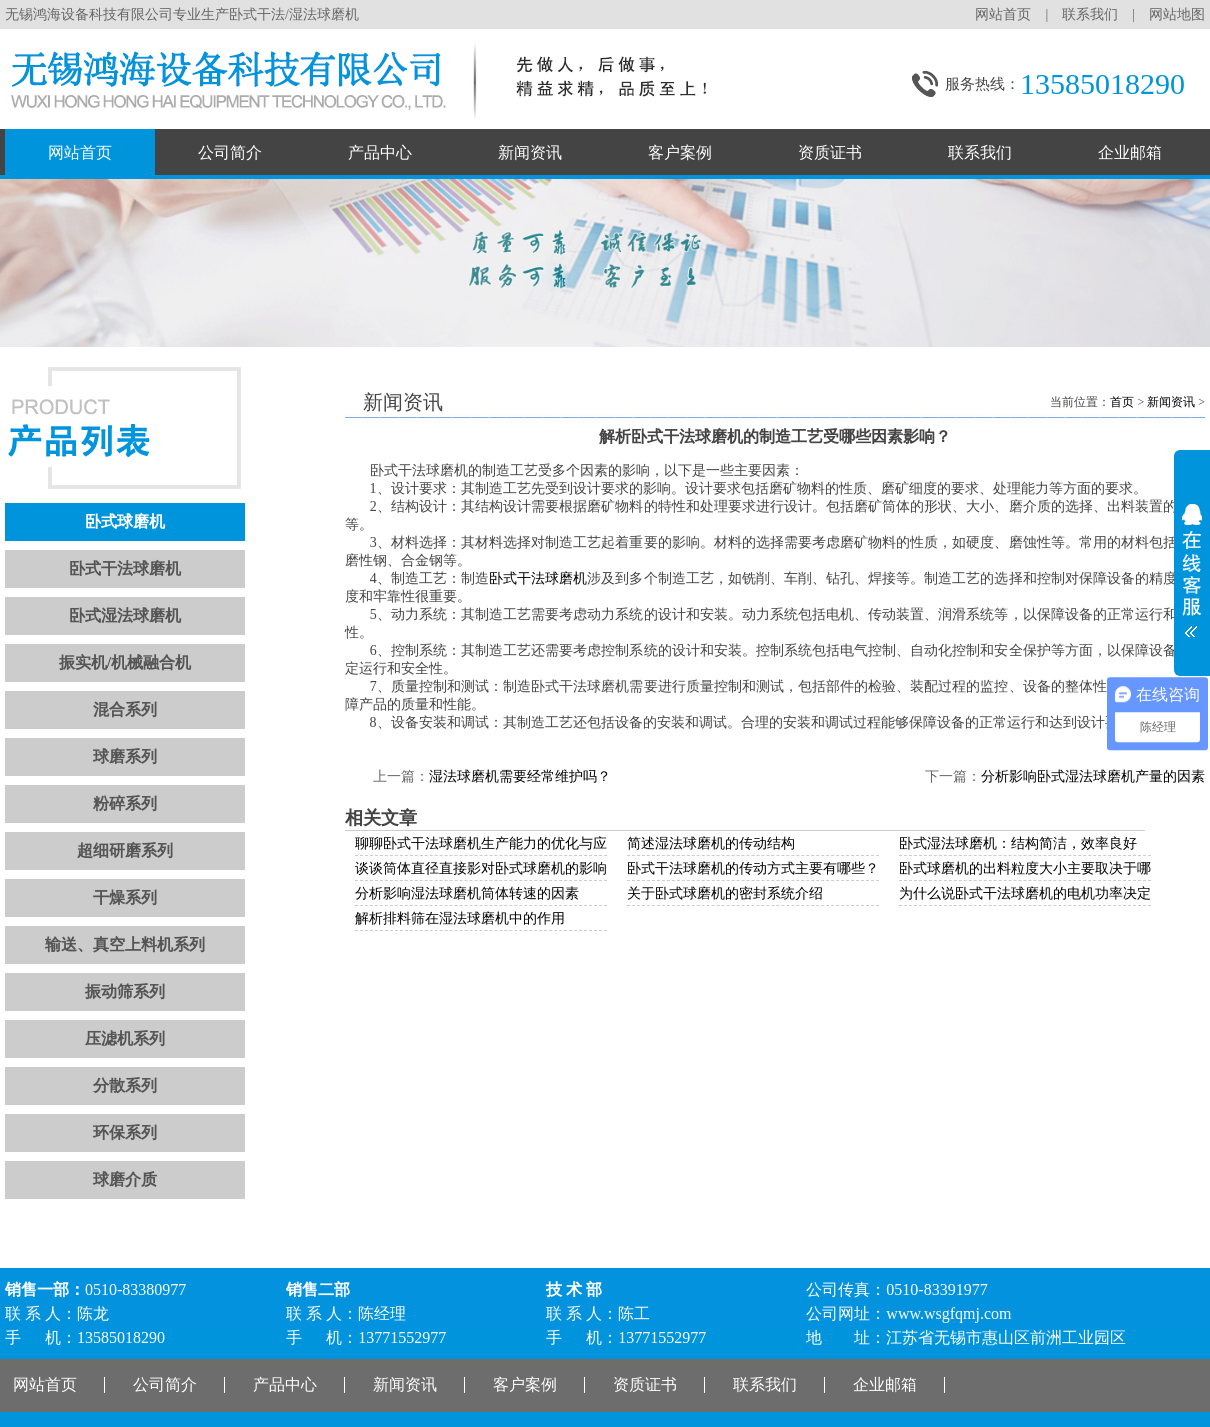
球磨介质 (125, 1179)
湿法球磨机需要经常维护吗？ (520, 776)
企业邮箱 (1130, 152)
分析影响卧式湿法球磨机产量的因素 (1093, 776)
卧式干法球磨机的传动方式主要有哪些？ (753, 868)
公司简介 (230, 152)
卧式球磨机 (125, 521)
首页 (1122, 402)
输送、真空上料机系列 (125, 944)
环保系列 (125, 1132)
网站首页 (1003, 14)
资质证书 (830, 152)
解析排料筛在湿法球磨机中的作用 (460, 918)
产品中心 (380, 152)
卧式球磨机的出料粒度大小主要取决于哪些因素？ (1053, 868)
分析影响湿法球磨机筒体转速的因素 (467, 893)
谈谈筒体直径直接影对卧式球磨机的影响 (481, 868)
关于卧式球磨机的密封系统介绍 (725, 893)
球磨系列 (125, 756)
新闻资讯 (530, 152)
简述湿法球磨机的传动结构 (711, 843)
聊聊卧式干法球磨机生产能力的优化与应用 (488, 843)
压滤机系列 (125, 1038)
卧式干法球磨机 (125, 568)
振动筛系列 (125, 991)
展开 (1192, 564)
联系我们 (1090, 14)
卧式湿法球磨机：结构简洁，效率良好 (1018, 843)
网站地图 (1177, 14)
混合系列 (125, 709)
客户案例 (680, 152)
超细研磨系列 (125, 850)
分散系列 (125, 1085)
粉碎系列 (125, 803)
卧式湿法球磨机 (125, 615)
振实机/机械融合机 (125, 662)
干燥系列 (125, 897)
